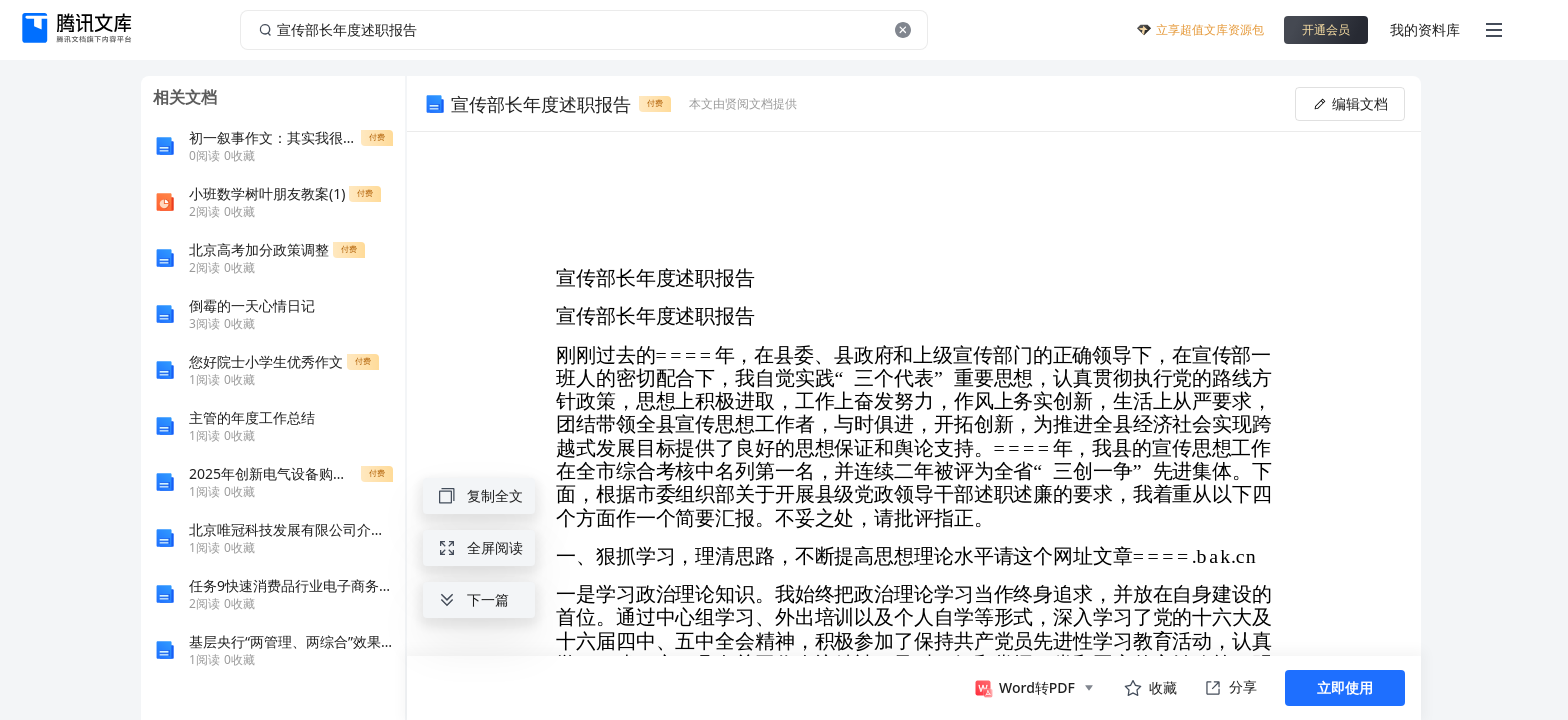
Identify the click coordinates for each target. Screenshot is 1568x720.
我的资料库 (1425, 29)
